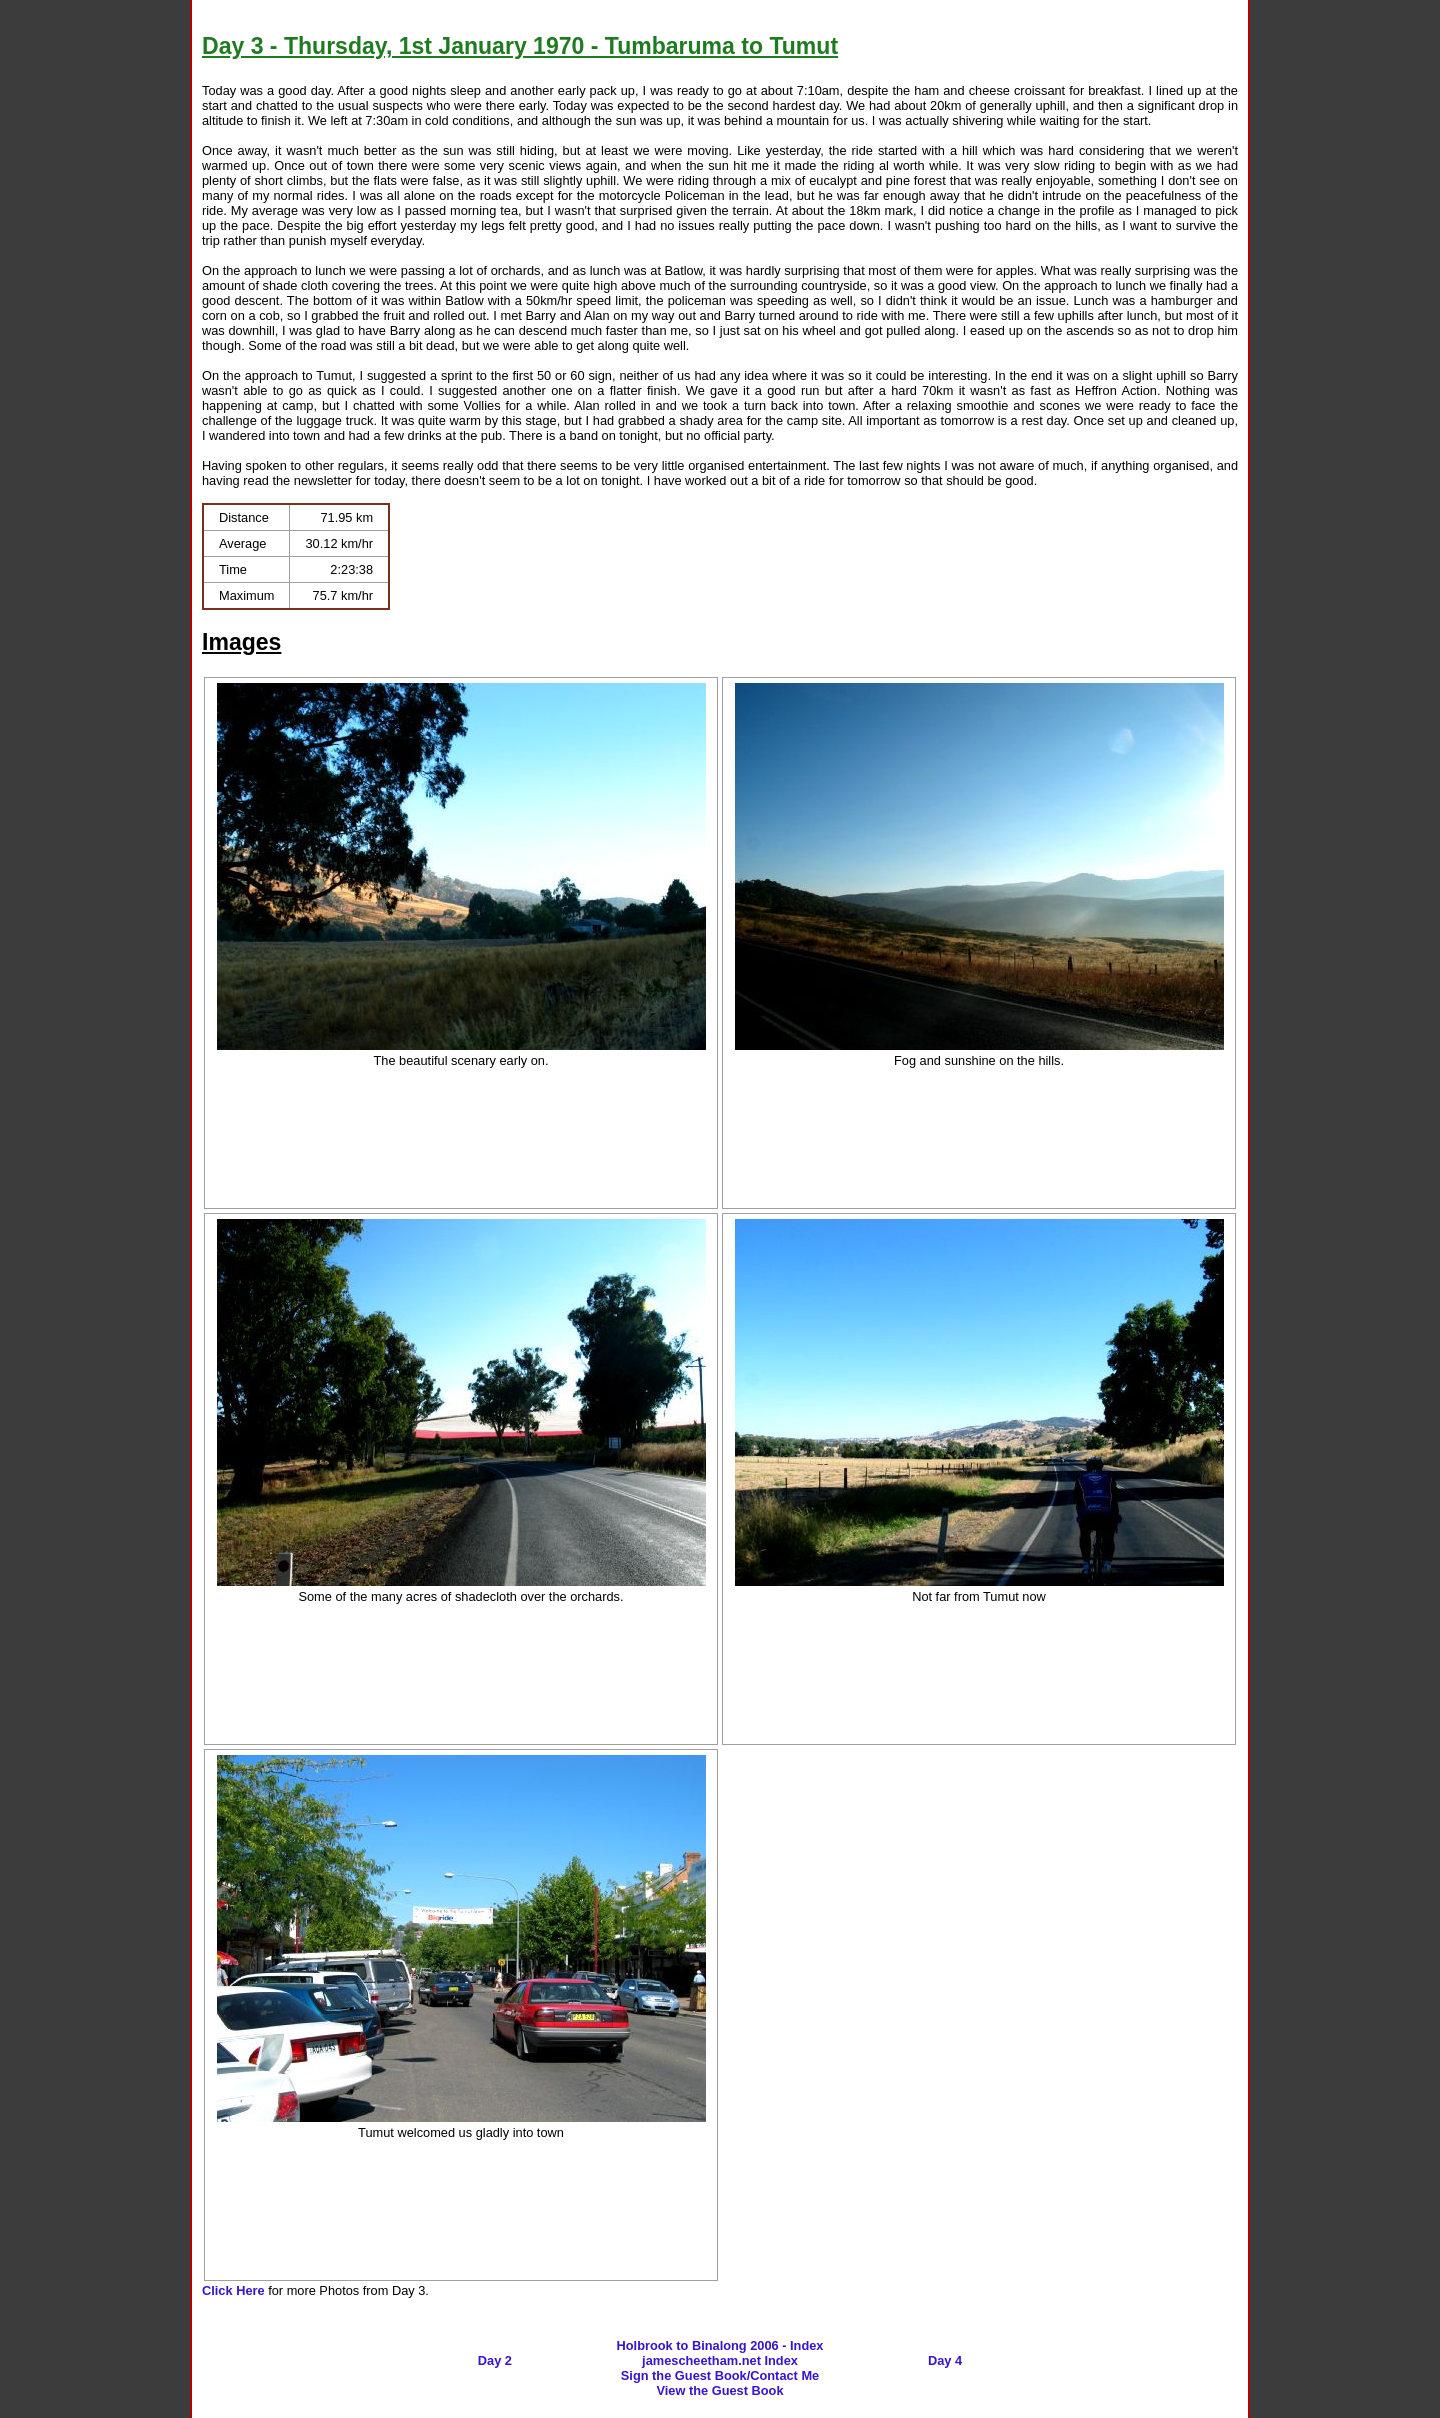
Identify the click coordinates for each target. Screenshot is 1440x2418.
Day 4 (945, 2360)
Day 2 (495, 2360)
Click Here (233, 2290)
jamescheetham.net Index (720, 2360)
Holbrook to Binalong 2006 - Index (720, 2345)
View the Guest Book (719, 2390)
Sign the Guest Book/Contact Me (720, 2375)
